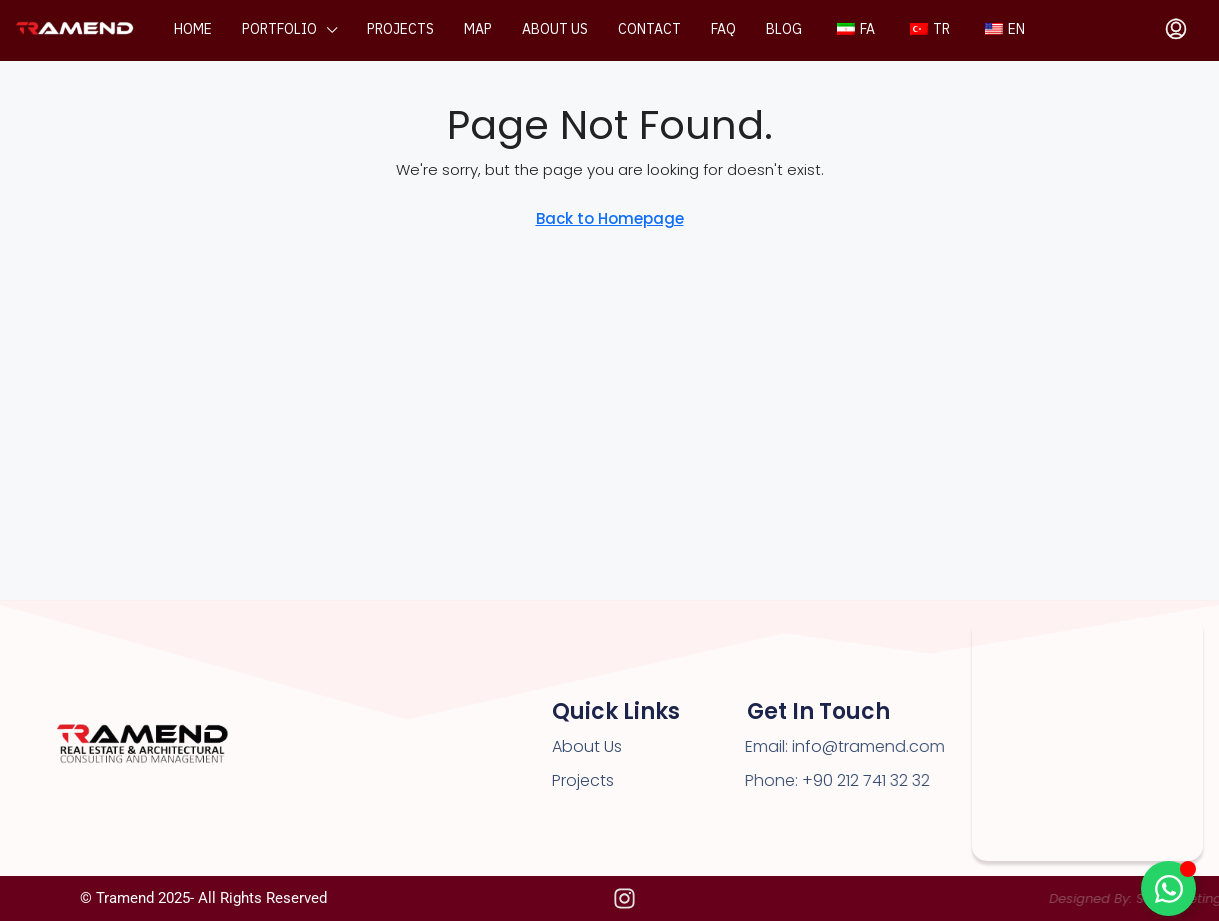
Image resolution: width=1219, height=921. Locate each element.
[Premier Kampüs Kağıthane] (1087, 738)
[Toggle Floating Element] (1168, 888)
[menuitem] (1176, 30)
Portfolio (279, 29)
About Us (587, 746)
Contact (649, 29)
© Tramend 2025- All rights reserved (203, 898)
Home (193, 29)
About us (555, 29)
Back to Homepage (610, 218)
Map (478, 29)
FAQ (723, 29)
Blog (784, 29)
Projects (400, 29)
